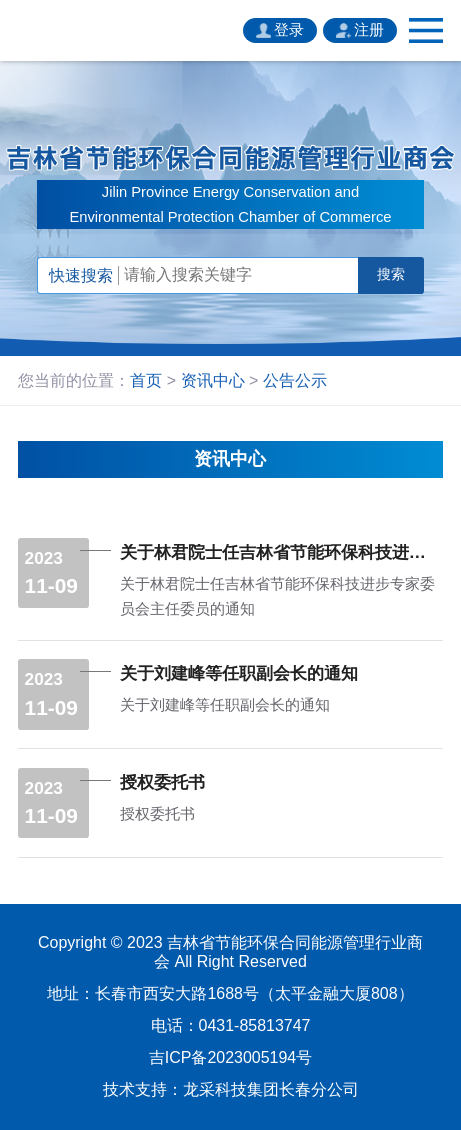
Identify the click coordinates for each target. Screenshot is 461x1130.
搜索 (391, 274)
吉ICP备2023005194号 (230, 1057)
